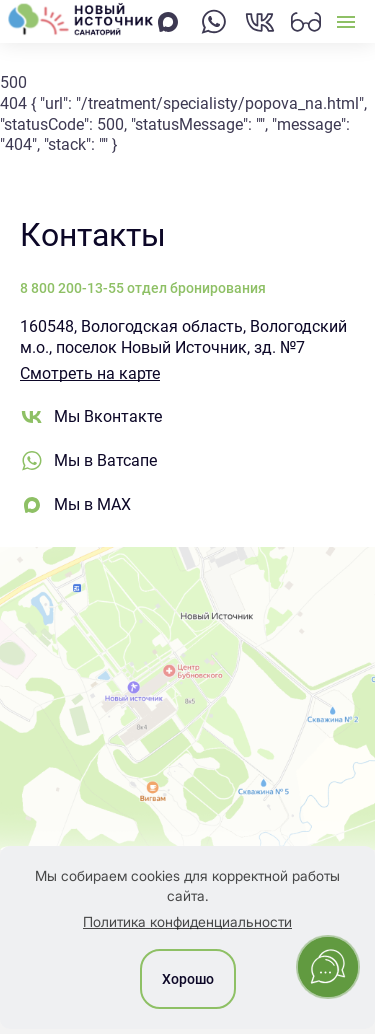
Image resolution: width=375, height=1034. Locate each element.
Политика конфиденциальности (187, 921)
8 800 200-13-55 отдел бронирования (143, 288)
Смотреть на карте (90, 373)
